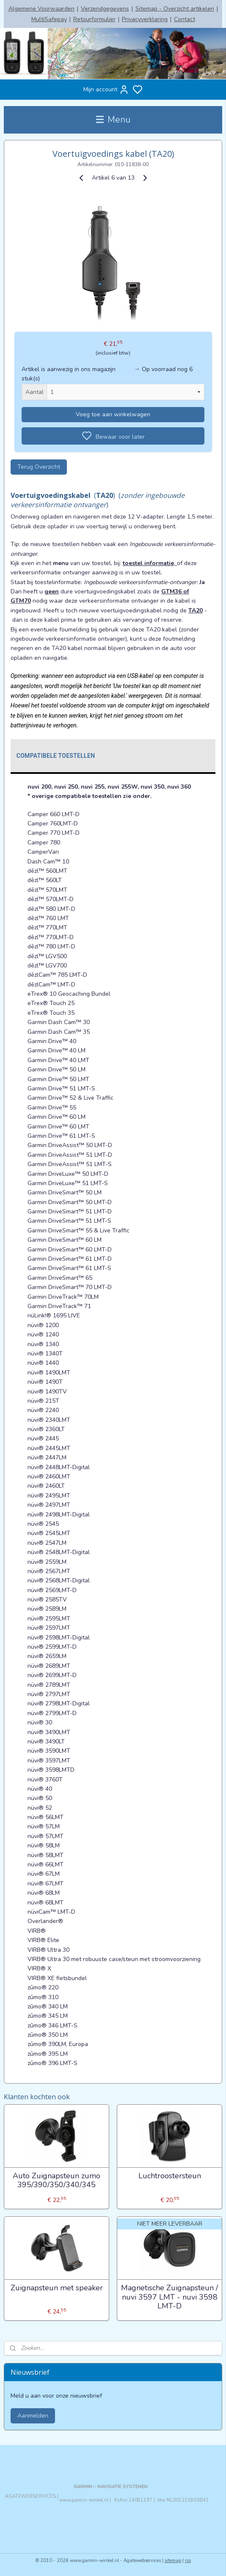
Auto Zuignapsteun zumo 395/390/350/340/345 (56, 2180)
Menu (113, 120)
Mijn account (106, 90)
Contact (184, 19)
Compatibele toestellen (56, 755)
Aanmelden (32, 2416)
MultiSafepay (49, 19)
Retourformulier (94, 19)
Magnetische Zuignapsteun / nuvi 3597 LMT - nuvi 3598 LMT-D (169, 2297)
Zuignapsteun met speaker (57, 2288)
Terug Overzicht (38, 466)
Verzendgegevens (105, 9)
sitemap (173, 2560)
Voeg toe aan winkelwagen (113, 414)
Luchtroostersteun (169, 2175)
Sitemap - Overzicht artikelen (174, 9)
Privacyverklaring (145, 19)
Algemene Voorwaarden (41, 9)
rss (188, 2560)
